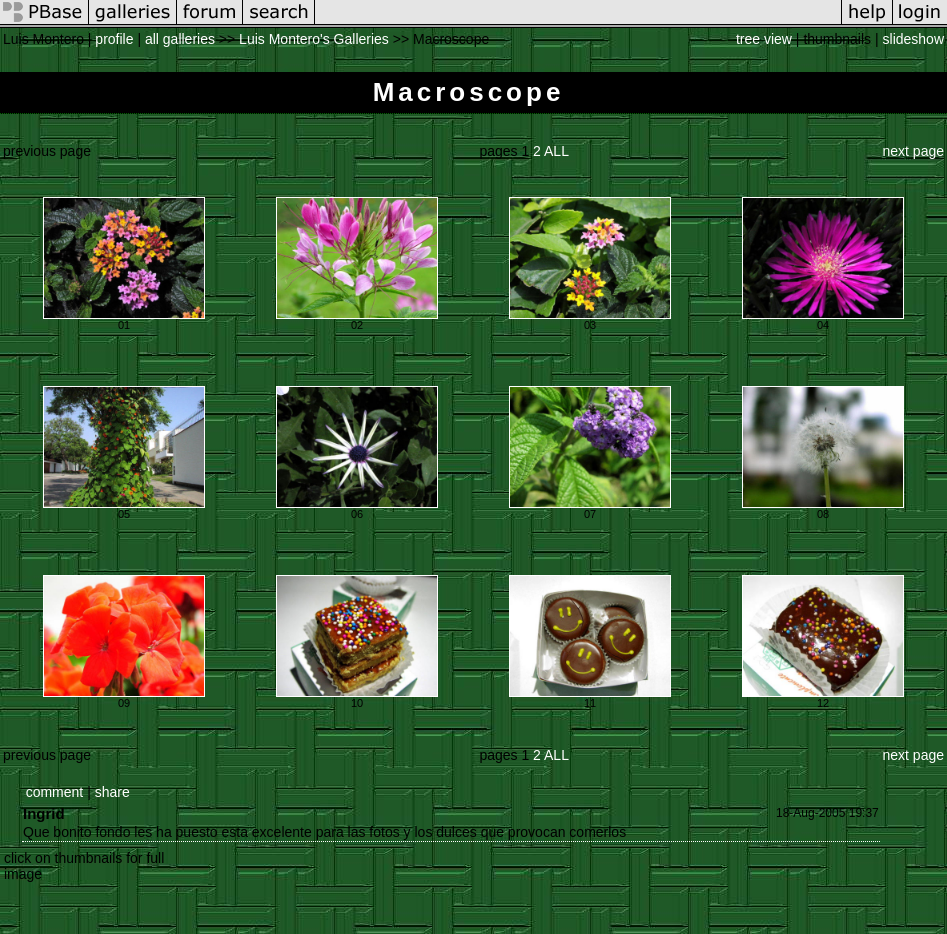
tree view (764, 39)
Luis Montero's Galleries (314, 39)
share (112, 792)
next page (914, 151)
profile (114, 39)
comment (55, 792)
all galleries (180, 39)
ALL (556, 151)
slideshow (913, 39)
